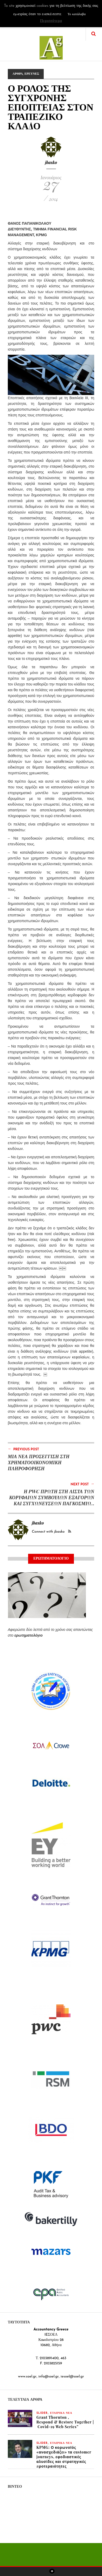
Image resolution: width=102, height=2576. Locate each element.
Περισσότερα (51, 21)
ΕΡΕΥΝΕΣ (31, 73)
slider (42, 2413)
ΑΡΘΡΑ (17, 73)
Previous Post (23, 1449)
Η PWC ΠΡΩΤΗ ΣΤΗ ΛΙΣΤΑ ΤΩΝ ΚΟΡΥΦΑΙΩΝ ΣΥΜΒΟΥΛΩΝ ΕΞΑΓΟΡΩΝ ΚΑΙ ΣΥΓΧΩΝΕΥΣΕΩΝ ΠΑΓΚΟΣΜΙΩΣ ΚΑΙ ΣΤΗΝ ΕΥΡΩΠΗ (51, 1500)
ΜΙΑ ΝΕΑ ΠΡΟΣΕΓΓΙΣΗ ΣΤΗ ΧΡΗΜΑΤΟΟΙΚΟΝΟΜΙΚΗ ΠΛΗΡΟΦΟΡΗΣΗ (38, 1462)
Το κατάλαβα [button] (77, 14)
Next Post (82, 1484)
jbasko (51, 162)
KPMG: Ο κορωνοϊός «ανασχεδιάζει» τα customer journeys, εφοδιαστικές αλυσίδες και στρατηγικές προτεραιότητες (63, 2457)
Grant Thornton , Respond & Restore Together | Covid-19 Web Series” (65, 2422)
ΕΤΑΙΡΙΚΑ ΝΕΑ (61, 2413)
